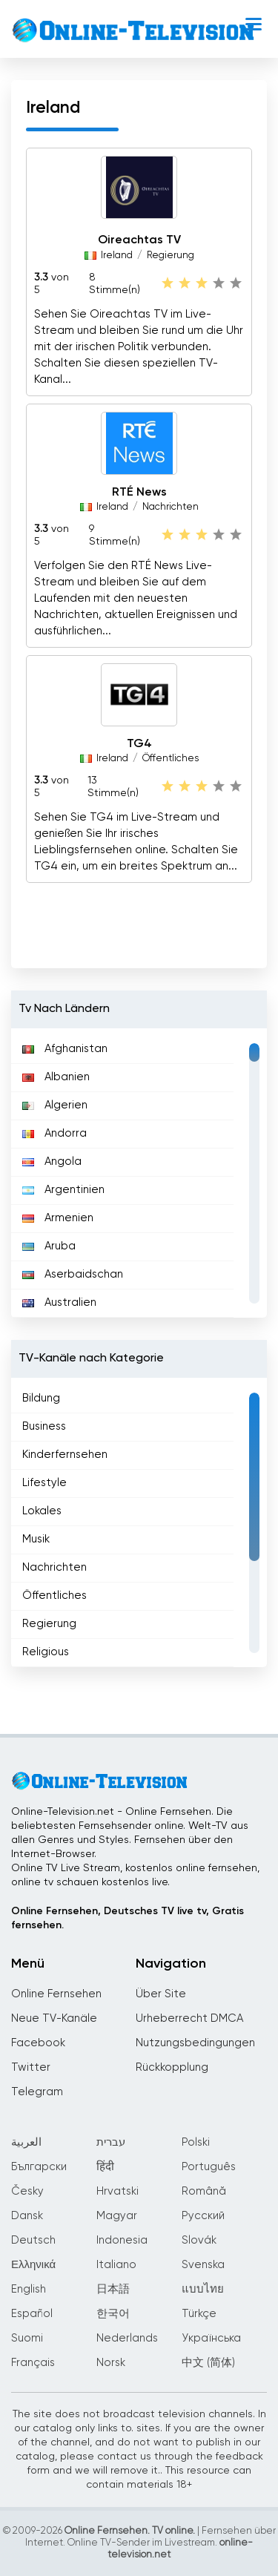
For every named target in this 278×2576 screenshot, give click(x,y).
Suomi (27, 2338)
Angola (52, 1161)
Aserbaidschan (72, 1274)
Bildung (41, 1398)
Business (44, 1426)
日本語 (113, 2289)
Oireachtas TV (139, 241)
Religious (45, 1651)
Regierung (170, 255)
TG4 (139, 744)
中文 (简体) (208, 2362)
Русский (203, 2215)
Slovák (199, 2240)
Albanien (56, 1076)
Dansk (27, 2215)
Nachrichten (170, 507)
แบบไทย (203, 2289)
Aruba (49, 1246)
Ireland (117, 255)
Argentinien (63, 1189)
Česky (27, 2191)
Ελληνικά (33, 2264)
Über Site (161, 1994)
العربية (26, 2142)
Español (32, 2313)
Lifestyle (44, 1482)
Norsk (110, 2362)
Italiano (116, 2264)
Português (209, 2166)
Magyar (116, 2215)
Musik (36, 1539)
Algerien (54, 1105)
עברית (110, 2142)
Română (204, 2191)
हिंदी (105, 2166)
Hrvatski (117, 2191)
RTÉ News (139, 493)
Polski (196, 2142)
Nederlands (127, 2338)
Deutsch (33, 2240)
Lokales (42, 1511)
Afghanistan (64, 1048)
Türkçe (199, 2313)
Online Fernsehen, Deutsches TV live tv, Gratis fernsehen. (127, 1918)
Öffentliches (170, 758)
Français (33, 2362)
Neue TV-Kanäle (54, 2018)
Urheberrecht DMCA (189, 2018)
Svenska (203, 2264)
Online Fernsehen (56, 1994)
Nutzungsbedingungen (195, 2042)
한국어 (113, 2313)
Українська (211, 2338)
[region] (139, 1173)
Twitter (30, 2067)
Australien (59, 1302)
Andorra (54, 1133)
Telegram (37, 2091)
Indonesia (122, 2240)
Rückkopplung (172, 2067)
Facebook (38, 2042)
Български (39, 2166)
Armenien (57, 1217)
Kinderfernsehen (64, 1454)
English (28, 2289)
